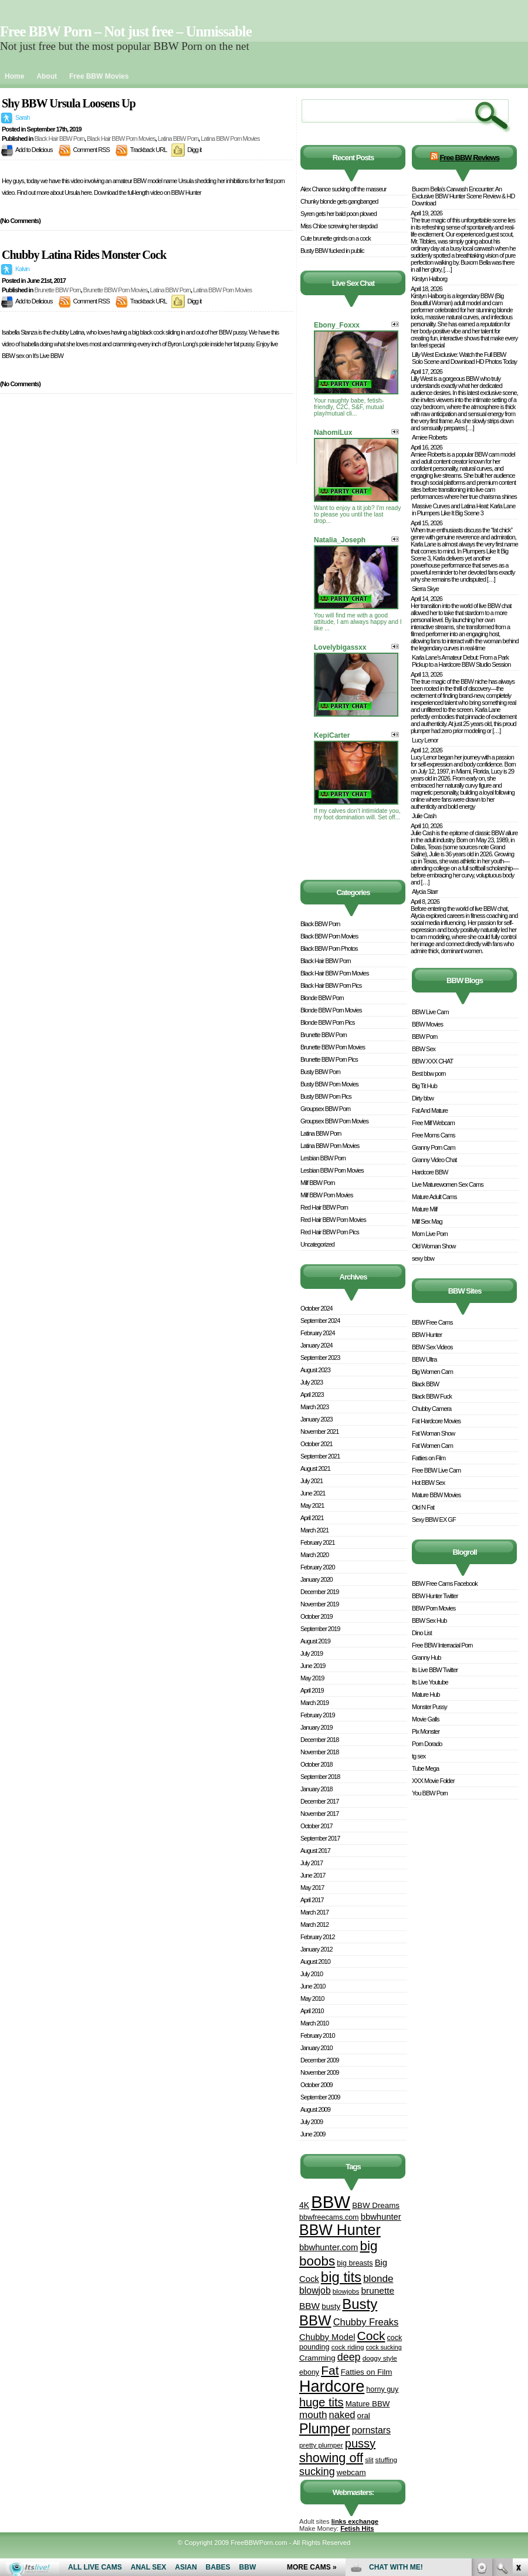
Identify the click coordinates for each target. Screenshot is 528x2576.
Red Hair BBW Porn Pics (329, 1231)
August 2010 (315, 1961)
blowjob (315, 2290)
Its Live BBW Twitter (435, 1669)
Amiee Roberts (429, 437)
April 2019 (312, 1690)
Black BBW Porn (320, 923)
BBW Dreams (376, 2205)
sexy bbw (423, 1258)
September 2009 (320, 2097)
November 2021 (319, 1431)
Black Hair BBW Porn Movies (121, 138)
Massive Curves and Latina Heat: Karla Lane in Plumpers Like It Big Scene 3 (463, 509)
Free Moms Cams (433, 1135)
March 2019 (314, 1702)
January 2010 (316, 2047)
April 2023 (312, 1394)
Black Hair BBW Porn (59, 138)
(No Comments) (20, 220)
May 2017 (312, 1887)
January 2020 (316, 1579)
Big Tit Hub (424, 1085)
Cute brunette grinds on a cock (335, 238)
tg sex (418, 1756)
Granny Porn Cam (433, 1147)
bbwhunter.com (328, 2247)
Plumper (324, 2428)
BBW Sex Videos (432, 1347)
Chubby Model (327, 2337)
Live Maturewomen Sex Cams (447, 1184)
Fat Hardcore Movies (436, 1420)
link (517, 2392)
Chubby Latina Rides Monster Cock (84, 254)
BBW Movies (427, 1024)
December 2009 (319, 2060)
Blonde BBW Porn (322, 997)
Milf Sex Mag (427, 1221)
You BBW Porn (430, 1793)
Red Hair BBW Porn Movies (333, 1219)
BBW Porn (424, 1036)
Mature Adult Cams (434, 1196)
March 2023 (314, 1406)
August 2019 (315, 1641)
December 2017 (319, 1801)
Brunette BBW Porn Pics (329, 1059)
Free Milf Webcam (433, 1122)
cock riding (347, 2347)
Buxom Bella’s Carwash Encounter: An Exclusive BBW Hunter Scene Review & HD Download (463, 196)
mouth (313, 2414)
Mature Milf (424, 1209)
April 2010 (312, 2010)
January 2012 (316, 1949)
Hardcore (331, 2386)
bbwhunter (381, 2216)
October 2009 (316, 2084)
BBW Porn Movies (433, 1608)
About (46, 76)
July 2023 (311, 1382)
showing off (331, 2457)
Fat (330, 2370)
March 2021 (314, 1530)
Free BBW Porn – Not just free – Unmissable (126, 31)
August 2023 (315, 1369)
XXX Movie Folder (433, 1780)
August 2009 (315, 2109)
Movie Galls (425, 1719)
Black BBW (425, 1383)
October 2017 (316, 1825)
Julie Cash (424, 815)
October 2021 (316, 1443)
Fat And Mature (430, 1110)
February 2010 (317, 2035)
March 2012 (314, 1924)
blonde (378, 2278)
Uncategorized (317, 1244)
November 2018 (319, 1751)
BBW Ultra (424, 1359)
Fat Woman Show (433, 1433)
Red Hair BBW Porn (324, 1207)
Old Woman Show (433, 1246)
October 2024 (316, 1308)
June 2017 (312, 1875)
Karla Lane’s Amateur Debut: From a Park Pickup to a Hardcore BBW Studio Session (461, 661)
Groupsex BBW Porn (325, 1108)
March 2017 (314, 1912)
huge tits (321, 2402)
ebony (309, 2372)
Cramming (317, 2358)
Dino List (422, 1632)
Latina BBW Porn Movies (230, 138)
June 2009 (312, 2134)
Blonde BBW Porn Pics (327, 1022)
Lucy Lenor (425, 740)
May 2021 (312, 1505)
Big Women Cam (432, 1371)
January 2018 (316, 1788)
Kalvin (22, 268)
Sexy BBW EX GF (434, 1519)
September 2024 (320, 1320)
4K (304, 2205)
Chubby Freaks (366, 2322)
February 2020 (317, 1567)
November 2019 (319, 1604)
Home (14, 76)
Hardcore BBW (430, 1172)
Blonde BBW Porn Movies (331, 1010)
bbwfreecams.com (329, 2217)
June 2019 (312, 1665)
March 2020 (314, 1554)
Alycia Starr (425, 891)
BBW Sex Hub (429, 1620)
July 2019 (311, 1653)
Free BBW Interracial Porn (442, 1645)
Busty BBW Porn (320, 1071)
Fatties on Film (366, 2372)
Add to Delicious (34, 149)
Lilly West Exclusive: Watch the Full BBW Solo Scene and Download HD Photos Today (464, 358)
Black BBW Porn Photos (329, 948)
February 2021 (317, 1542)
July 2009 (311, 2121)
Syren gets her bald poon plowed (338, 213)
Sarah (22, 117)
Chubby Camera (431, 1408)
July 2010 (311, 1973)
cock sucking (384, 2347)
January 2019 (316, 1727)
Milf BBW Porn (317, 1182)
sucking (317, 2471)
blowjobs (346, 2291)
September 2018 (320, 1776)
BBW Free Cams (432, 1322)
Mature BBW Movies (436, 1494)
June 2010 (312, 1986)
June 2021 (312, 1493)
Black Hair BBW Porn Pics (330, 985)
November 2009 (319, 2072)
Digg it (194, 149)
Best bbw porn (428, 1073)
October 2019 (316, 1616)
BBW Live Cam (430, 1011)
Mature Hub (425, 1694)
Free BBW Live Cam (436, 1470)
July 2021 (311, 1480)
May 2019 (312, 1678)
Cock (371, 2335)
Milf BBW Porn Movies (326, 1194)
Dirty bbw (423, 1098)
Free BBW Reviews (469, 157)
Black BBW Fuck (432, 1396)
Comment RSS (91, 149)
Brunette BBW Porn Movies (115, 289)
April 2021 (312, 1517)
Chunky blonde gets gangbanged (339, 201)
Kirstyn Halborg (429, 278)
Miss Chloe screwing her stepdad (338, 225)
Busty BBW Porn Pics (325, 1096)
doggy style (380, 2358)
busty (330, 2306)
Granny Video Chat (434, 1159)
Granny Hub (426, 1657)
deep (349, 2357)
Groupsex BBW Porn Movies (334, 1121)
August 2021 (315, 1468)
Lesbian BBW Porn (323, 1158)
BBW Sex (423, 1048)
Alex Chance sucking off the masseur (343, 189)
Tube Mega (425, 1768)
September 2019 (320, 1628)
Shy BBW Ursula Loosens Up (69, 103)
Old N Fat (423, 1507)
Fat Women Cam (432, 1445)
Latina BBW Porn (178, 138)
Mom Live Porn (430, 1233)
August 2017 (315, 1850)
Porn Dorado (427, 1743)
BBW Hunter (340, 2229)
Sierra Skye (425, 588)
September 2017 (320, 1838)
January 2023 (316, 1419)
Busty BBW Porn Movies (329, 1084)
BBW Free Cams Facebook (445, 1583)
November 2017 (319, 1813)
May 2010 (312, 1998)
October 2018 (316, 1764)
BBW (330, 2202)
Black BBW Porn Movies (329, 936)
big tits (341, 2277)
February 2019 (317, 1715)
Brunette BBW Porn (57, 289)
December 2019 (319, 1591)
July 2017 (311, 1862)
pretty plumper (321, 2445)
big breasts (355, 2263)
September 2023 (320, 1357)
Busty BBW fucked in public (332, 250)
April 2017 (312, 1899)
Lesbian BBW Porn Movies (332, 1170)
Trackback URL (148, 149)
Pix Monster (425, 1731)
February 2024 (317, 1332)
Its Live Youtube (430, 1682)
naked (342, 2414)
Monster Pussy (429, 1706)
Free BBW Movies (98, 76)
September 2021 (320, 1456)
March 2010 (314, 2023)
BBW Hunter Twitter (435, 1595)
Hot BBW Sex (428, 1482)
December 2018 (319, 1739)
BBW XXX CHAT (432, 1061)
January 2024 (316, 1345)
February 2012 (317, 1936)
